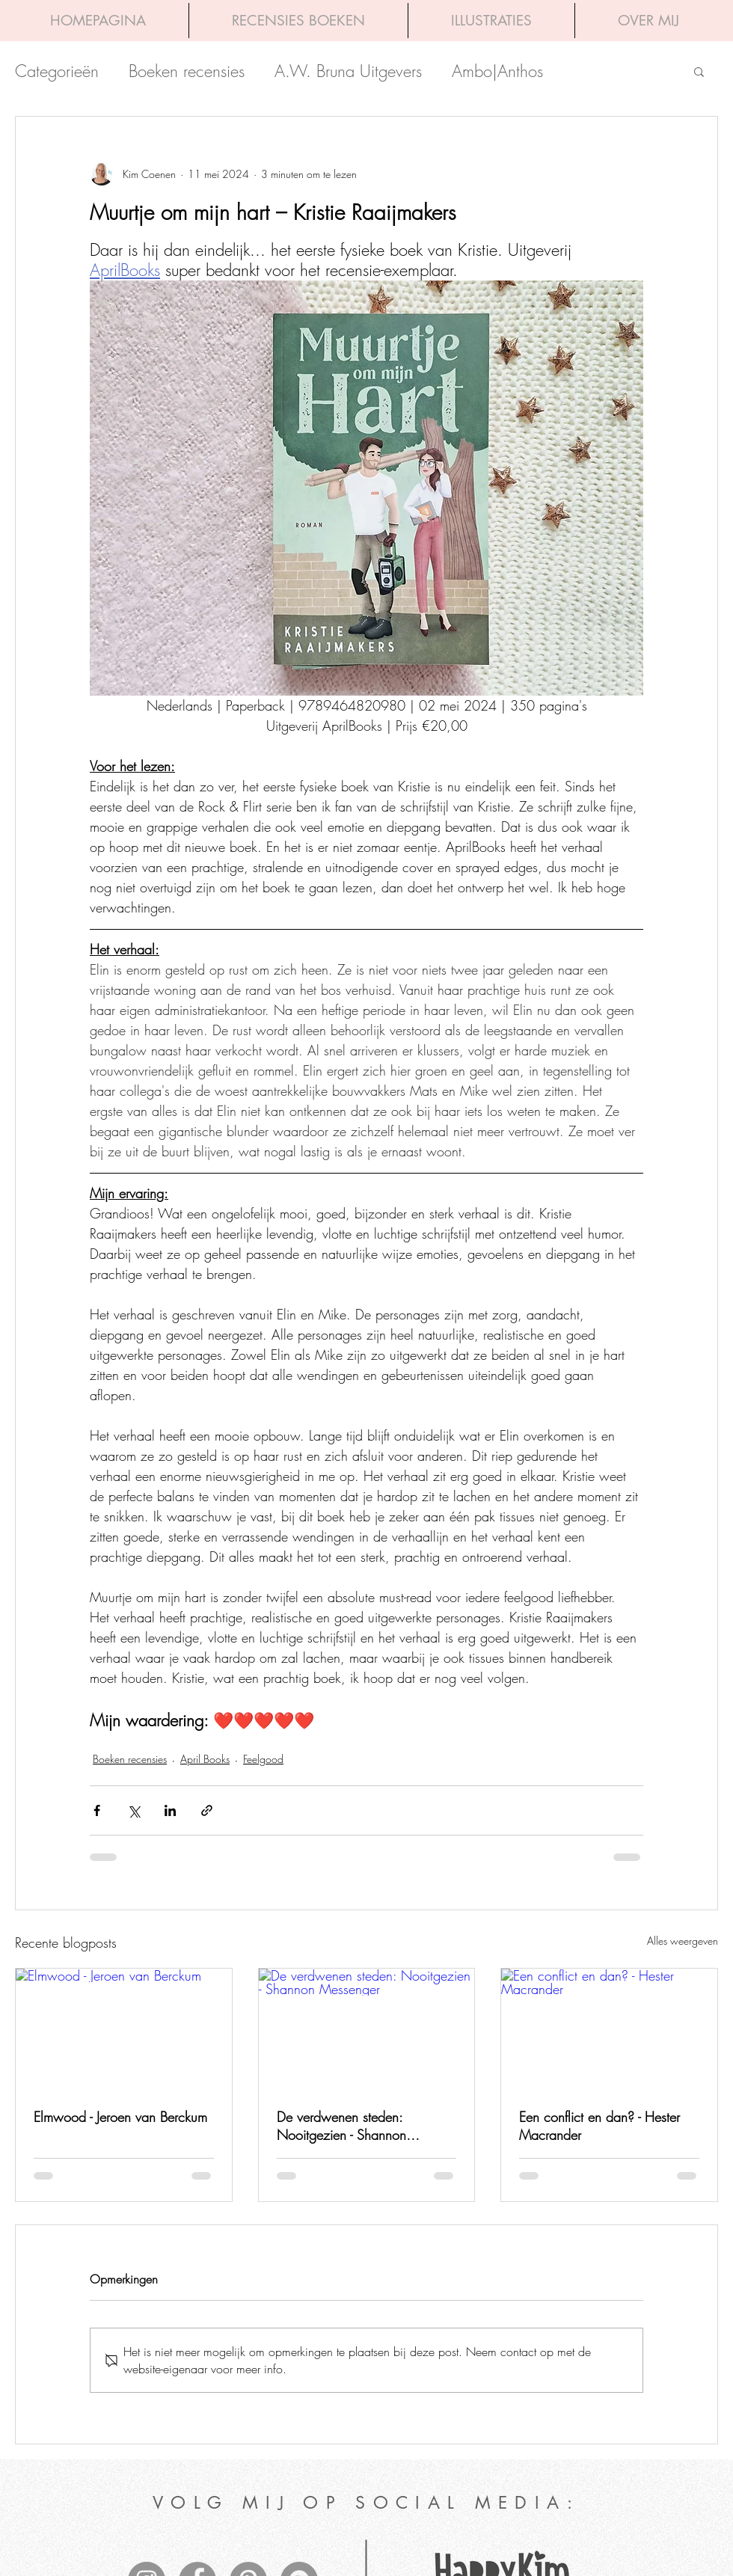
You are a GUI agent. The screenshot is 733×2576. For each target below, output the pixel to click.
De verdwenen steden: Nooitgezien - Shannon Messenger (341, 2126)
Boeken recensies (187, 71)
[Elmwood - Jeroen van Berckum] (124, 2029)
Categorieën (57, 71)
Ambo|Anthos (497, 71)
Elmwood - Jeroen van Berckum (120, 2117)
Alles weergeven (682, 1940)
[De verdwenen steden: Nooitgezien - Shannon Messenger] (367, 2029)
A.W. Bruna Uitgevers (348, 71)
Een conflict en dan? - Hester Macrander (599, 2126)
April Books (205, 1759)
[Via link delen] (207, 1810)
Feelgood (263, 1759)
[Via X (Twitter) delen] (133, 1810)
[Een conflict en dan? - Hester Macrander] (609, 2029)
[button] (699, 71)
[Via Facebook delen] (97, 1810)
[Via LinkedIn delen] (170, 1810)
